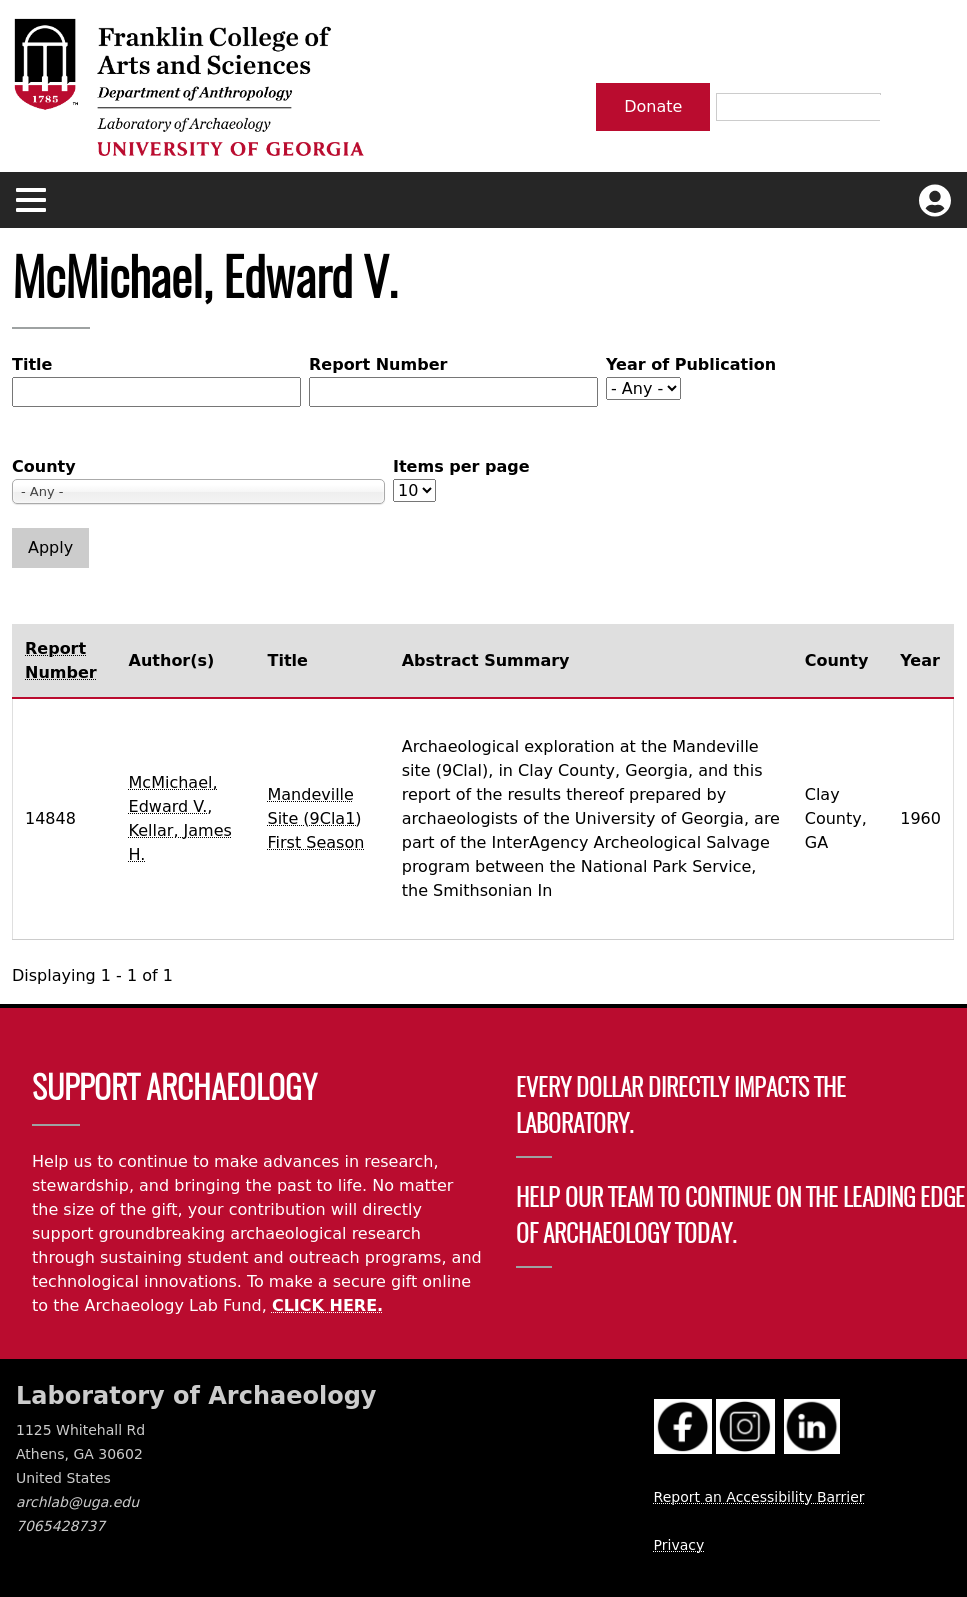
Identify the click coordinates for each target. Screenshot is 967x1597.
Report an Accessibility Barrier (759, 1497)
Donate (653, 106)
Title (32, 364)
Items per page (461, 466)
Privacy (679, 1545)
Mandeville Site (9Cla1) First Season (316, 818)
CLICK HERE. (327, 1305)
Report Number (378, 364)
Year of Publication (691, 364)
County (44, 466)
